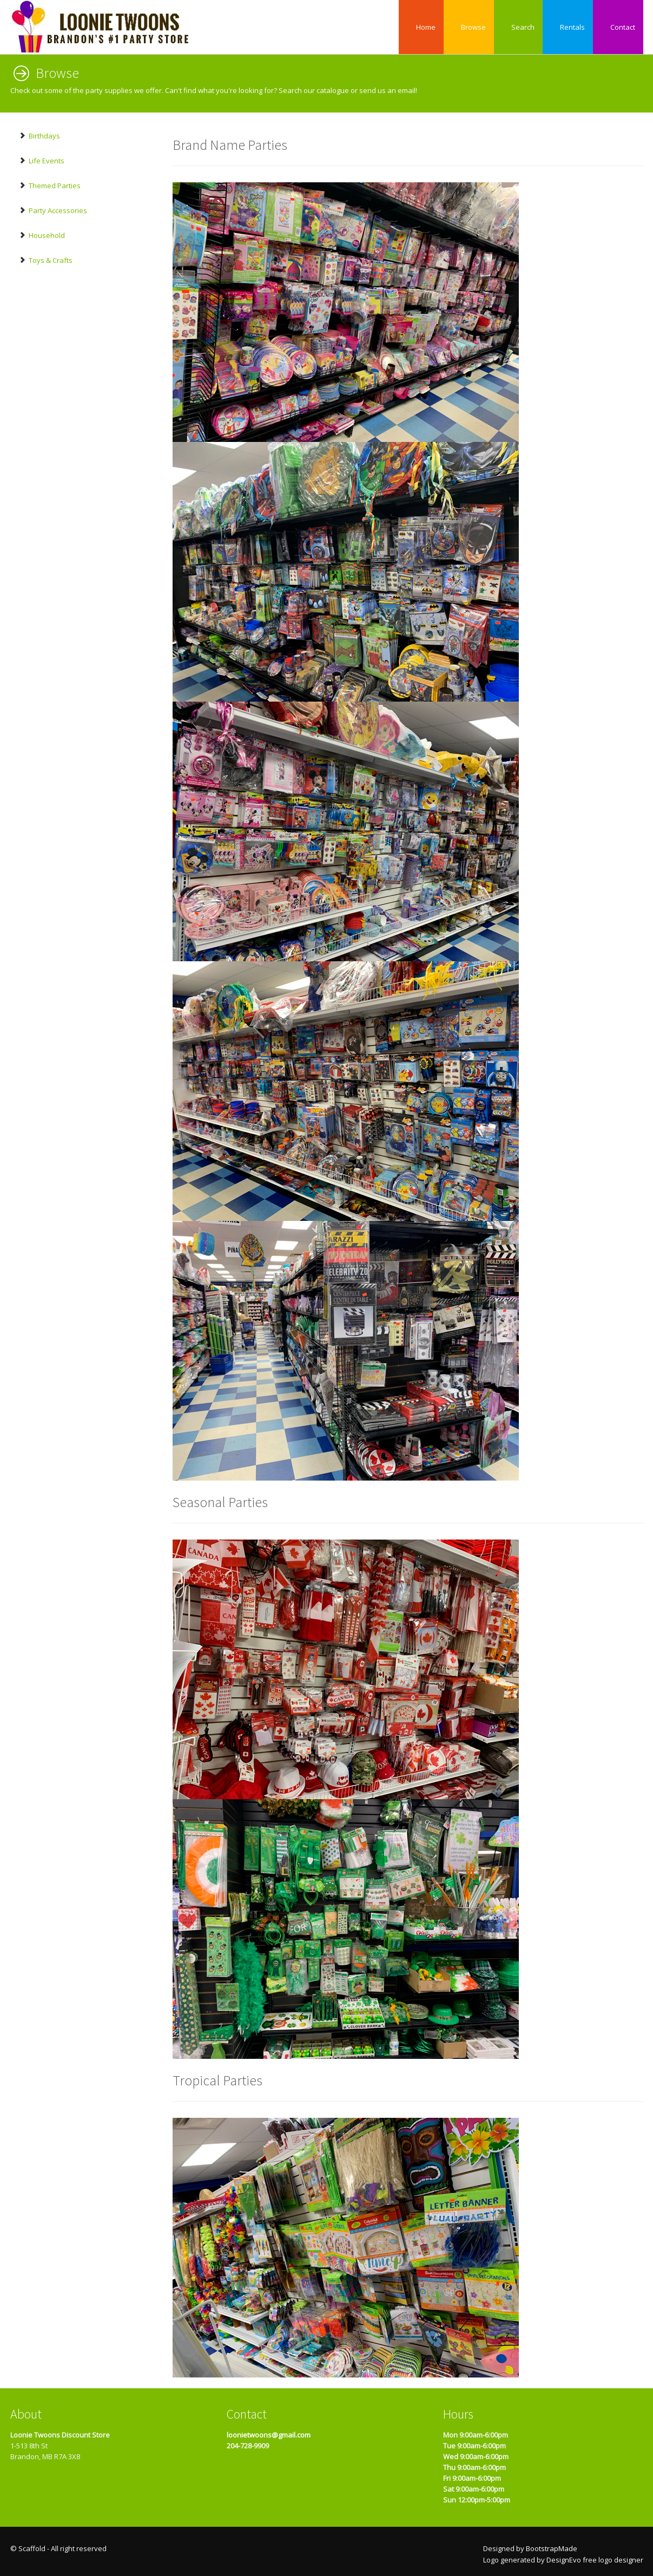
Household (41, 235)
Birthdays (39, 136)
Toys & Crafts (45, 260)
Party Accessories (52, 210)
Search (518, 27)
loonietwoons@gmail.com (269, 2435)
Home (421, 27)
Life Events (41, 161)
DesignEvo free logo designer (594, 2560)
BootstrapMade (551, 2548)
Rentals (568, 27)
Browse (469, 27)
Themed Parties (49, 185)
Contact (618, 27)
